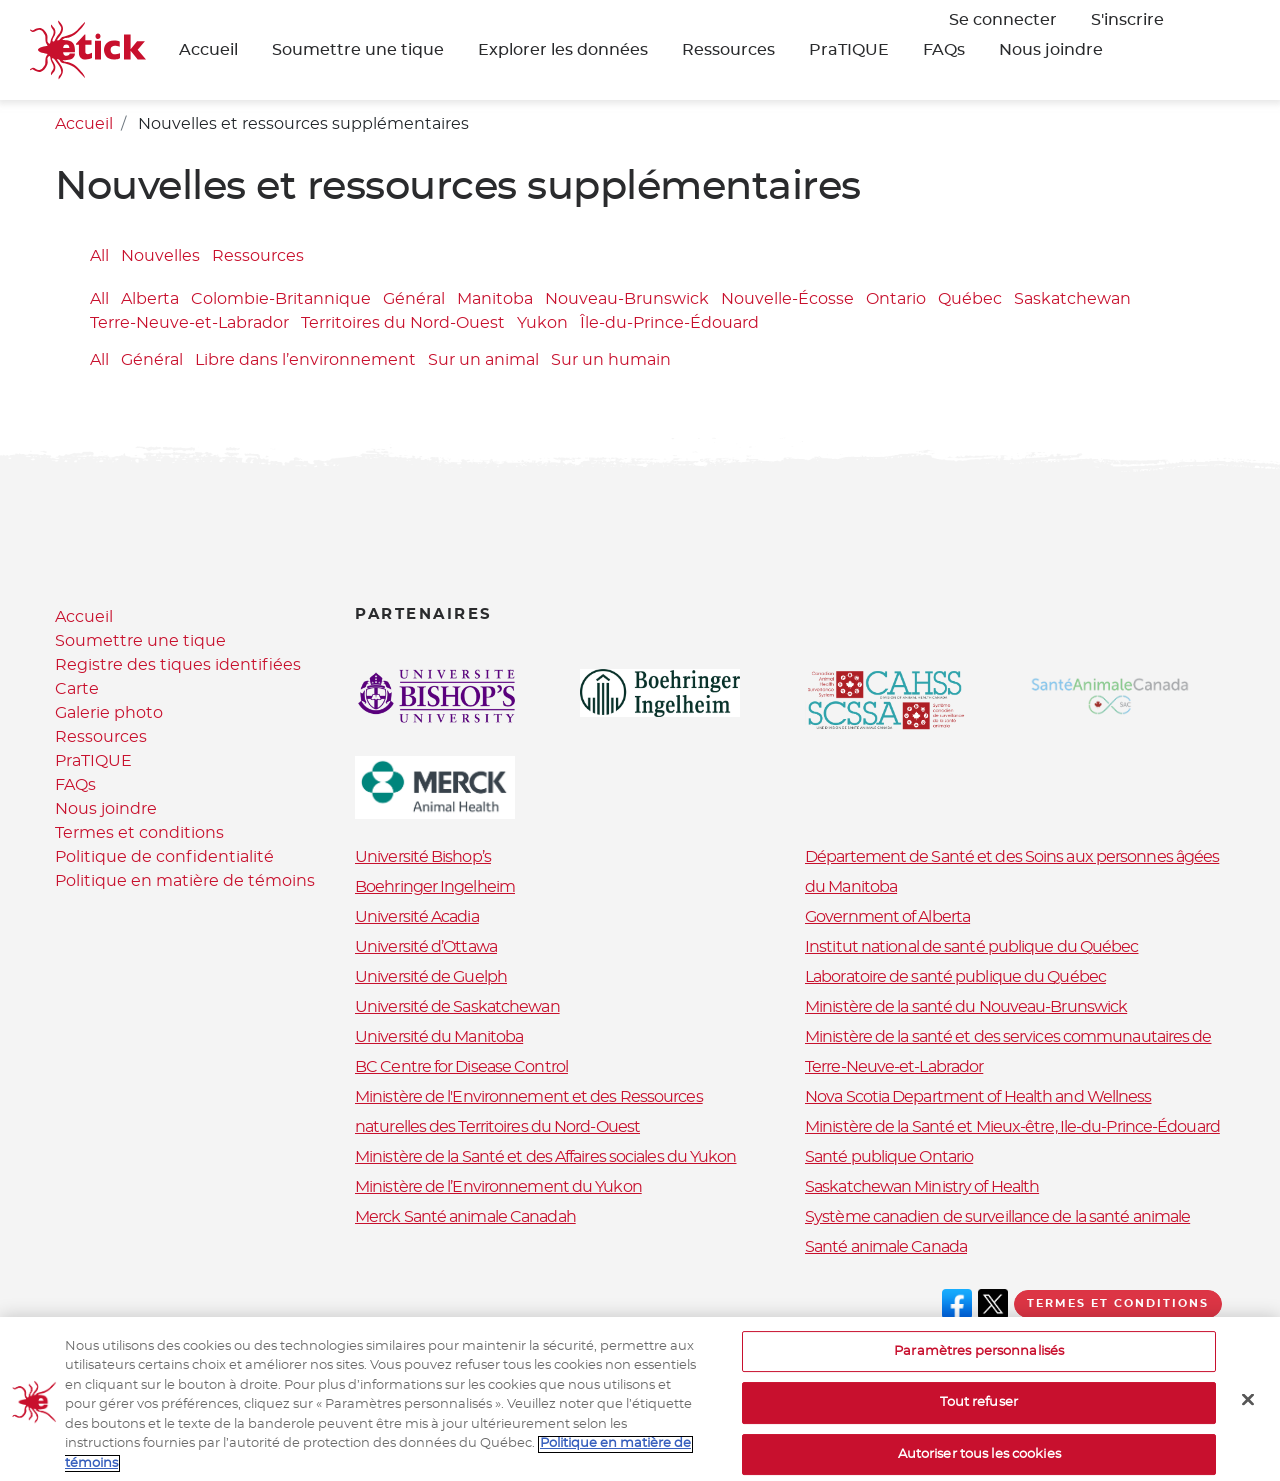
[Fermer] (1248, 1414)
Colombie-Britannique (281, 300)
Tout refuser (979, 1418)
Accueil (208, 50)
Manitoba (495, 300)
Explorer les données (563, 50)
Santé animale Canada (886, 1247)
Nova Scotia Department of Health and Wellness (978, 1097)
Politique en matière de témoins (185, 881)
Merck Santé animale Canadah (465, 1217)
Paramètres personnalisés (979, 1366)
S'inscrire (1127, 20)
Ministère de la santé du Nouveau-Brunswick (966, 1007)
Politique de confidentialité (164, 857)
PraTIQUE (849, 50)
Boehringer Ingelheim (435, 887)
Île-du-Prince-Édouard (669, 324)
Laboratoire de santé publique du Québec (955, 977)
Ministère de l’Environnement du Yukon (498, 1187)
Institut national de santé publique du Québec (972, 947)
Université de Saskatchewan (457, 1007)
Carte (77, 689)
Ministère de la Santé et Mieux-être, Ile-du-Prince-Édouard (1012, 1127)
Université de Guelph (431, 977)
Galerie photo (109, 713)
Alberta (150, 300)
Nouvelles (160, 256)
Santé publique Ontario (889, 1157)
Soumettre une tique (358, 50)
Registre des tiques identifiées (178, 665)
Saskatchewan (1072, 300)
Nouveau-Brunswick (627, 300)
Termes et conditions (139, 833)
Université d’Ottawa (426, 947)
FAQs (944, 50)
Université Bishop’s (423, 857)
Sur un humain (611, 360)
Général (414, 300)
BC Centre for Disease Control (461, 1067)
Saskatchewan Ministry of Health (922, 1187)
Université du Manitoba (439, 1037)
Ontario (896, 300)
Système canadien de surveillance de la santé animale (997, 1217)
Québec (970, 300)
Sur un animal (483, 360)
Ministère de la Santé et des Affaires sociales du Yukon (546, 1157)
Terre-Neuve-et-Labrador (189, 324)
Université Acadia (417, 917)
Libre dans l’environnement (305, 360)
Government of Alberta (887, 917)
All (99, 256)
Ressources (728, 50)
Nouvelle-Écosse (787, 300)
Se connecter (1003, 20)
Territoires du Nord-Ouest (403, 324)
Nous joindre (1051, 50)
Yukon (542, 324)
